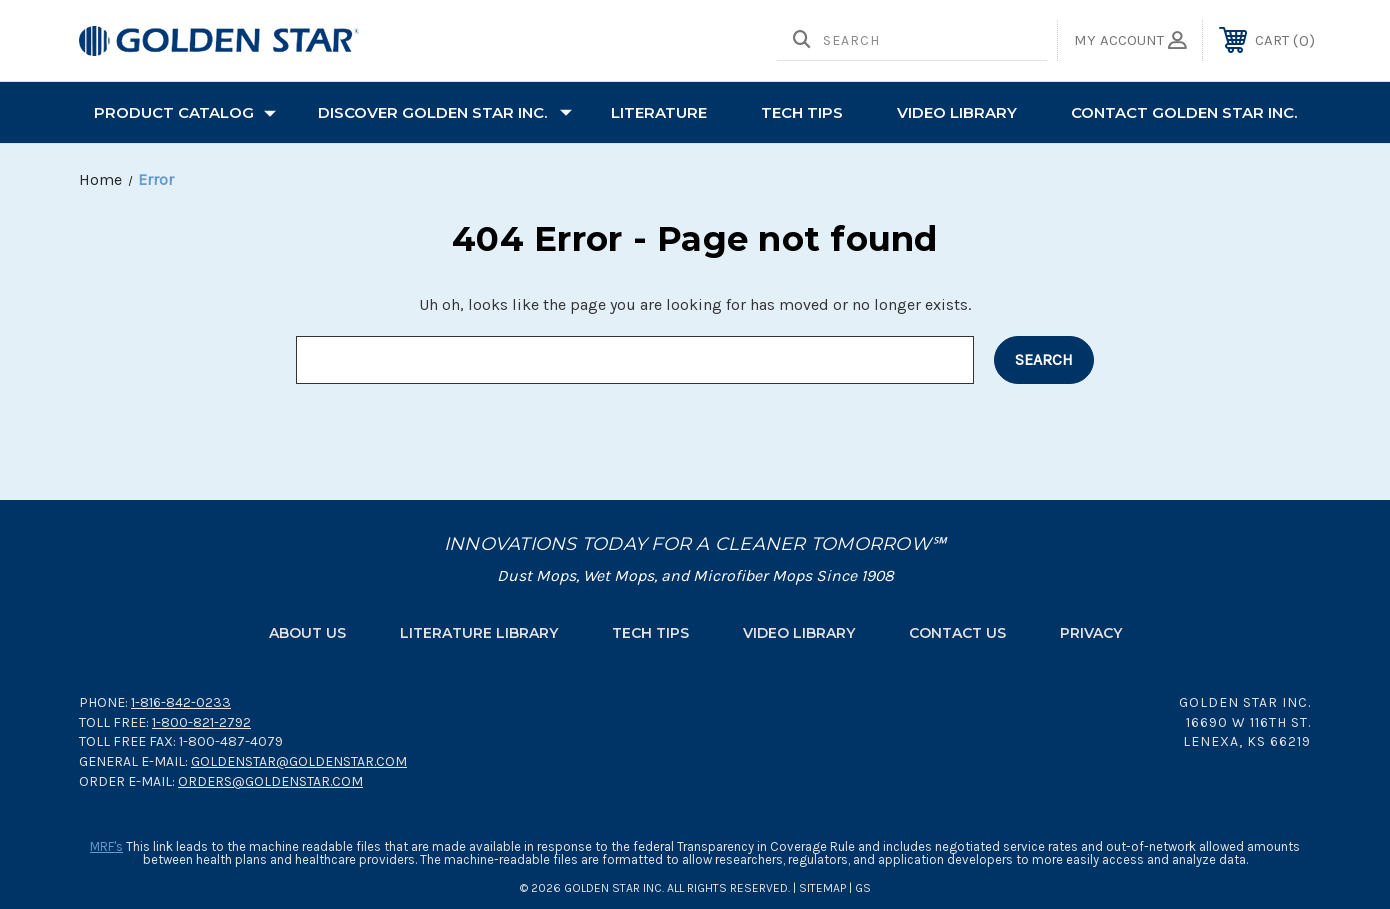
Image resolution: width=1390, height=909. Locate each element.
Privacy (1091, 633)
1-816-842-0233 (181, 702)
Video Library (957, 112)
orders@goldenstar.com (270, 781)
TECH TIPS (802, 112)
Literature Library (479, 633)
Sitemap (822, 888)
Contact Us (957, 633)
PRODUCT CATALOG (185, 112)
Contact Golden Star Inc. (1184, 112)
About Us (307, 633)
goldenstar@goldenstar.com (299, 761)
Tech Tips (650, 633)
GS (863, 888)
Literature (659, 112)
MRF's (106, 846)
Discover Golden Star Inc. (445, 112)
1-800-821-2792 (201, 722)
